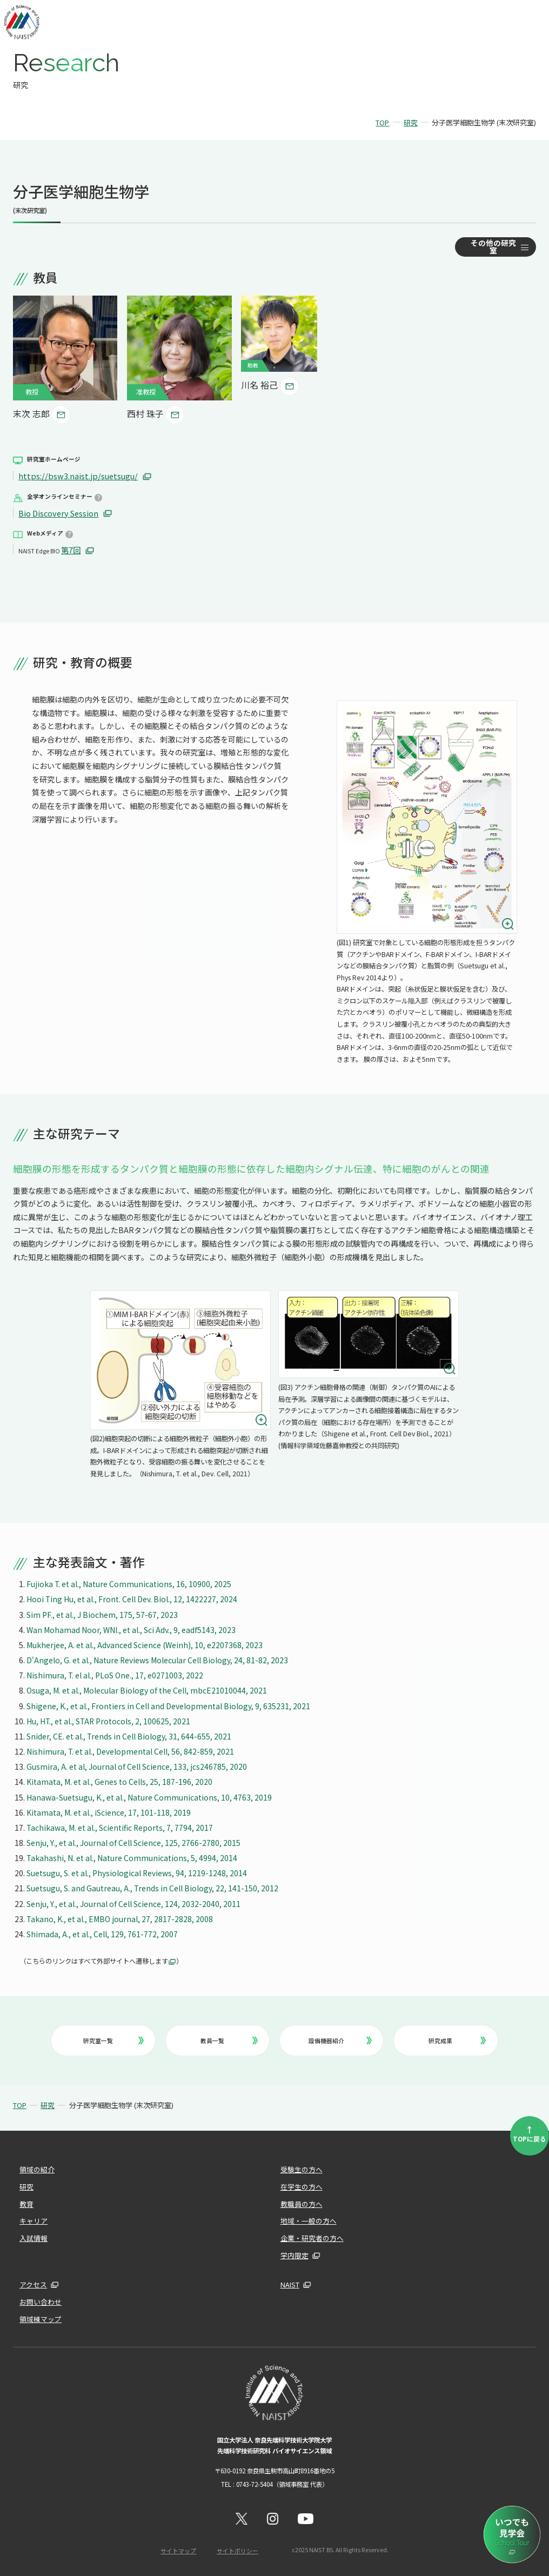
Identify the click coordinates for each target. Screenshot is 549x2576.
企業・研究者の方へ (309, 2236)
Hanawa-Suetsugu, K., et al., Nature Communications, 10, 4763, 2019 (150, 1795)
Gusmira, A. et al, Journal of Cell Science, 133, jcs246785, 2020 (136, 1765)
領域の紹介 (35, 2167)
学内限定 (293, 2253)
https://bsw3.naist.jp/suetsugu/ (77, 475)
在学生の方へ (299, 2185)
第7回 (71, 549)
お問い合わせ (38, 2300)
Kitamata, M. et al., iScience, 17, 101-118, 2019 (109, 1810)
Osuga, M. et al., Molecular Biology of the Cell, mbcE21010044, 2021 (147, 1689)
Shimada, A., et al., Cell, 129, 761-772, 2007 (102, 1932)
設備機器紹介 (340, 2038)
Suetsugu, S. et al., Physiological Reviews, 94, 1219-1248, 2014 (137, 1871)
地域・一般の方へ (306, 2219)
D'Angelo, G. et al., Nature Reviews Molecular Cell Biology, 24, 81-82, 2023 (158, 1659)
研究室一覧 (113, 2038)
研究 (411, 122)
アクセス (32, 2282)
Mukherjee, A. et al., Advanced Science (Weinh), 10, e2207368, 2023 (144, 1643)
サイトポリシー (237, 2546)
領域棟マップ (38, 2316)
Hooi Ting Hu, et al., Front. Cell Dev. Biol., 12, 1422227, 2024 (132, 1598)
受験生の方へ (299, 2167)
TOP (381, 122)
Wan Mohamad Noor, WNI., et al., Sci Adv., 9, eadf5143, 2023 (131, 1628)
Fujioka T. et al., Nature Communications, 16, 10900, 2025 (129, 1582)
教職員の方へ (299, 2201)
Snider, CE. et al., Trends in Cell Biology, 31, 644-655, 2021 (129, 1734)
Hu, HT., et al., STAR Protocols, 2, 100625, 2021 (109, 1719)
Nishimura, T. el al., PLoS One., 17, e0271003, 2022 (115, 1674)
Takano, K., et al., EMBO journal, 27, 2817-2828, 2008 (120, 1917)
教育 (25, 2201)
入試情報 (32, 2236)
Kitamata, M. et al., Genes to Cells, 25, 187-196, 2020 (120, 1780)
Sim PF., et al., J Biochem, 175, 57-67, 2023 (102, 1613)
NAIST (289, 2282)
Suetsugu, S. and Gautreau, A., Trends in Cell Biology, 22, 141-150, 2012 (153, 1887)
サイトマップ (179, 2546)
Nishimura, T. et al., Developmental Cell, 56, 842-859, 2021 (131, 1750)
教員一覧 (229, 2038)
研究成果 (457, 2038)
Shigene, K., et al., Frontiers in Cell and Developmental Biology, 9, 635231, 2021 (169, 1704)
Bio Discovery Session (57, 512)
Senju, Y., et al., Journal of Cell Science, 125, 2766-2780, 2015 (133, 1841)
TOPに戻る (530, 2131)
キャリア (32, 2219)
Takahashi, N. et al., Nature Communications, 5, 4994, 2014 (132, 1856)
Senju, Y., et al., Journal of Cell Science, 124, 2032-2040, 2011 (133, 1902)
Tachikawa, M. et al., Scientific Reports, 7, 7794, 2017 (121, 1826)
